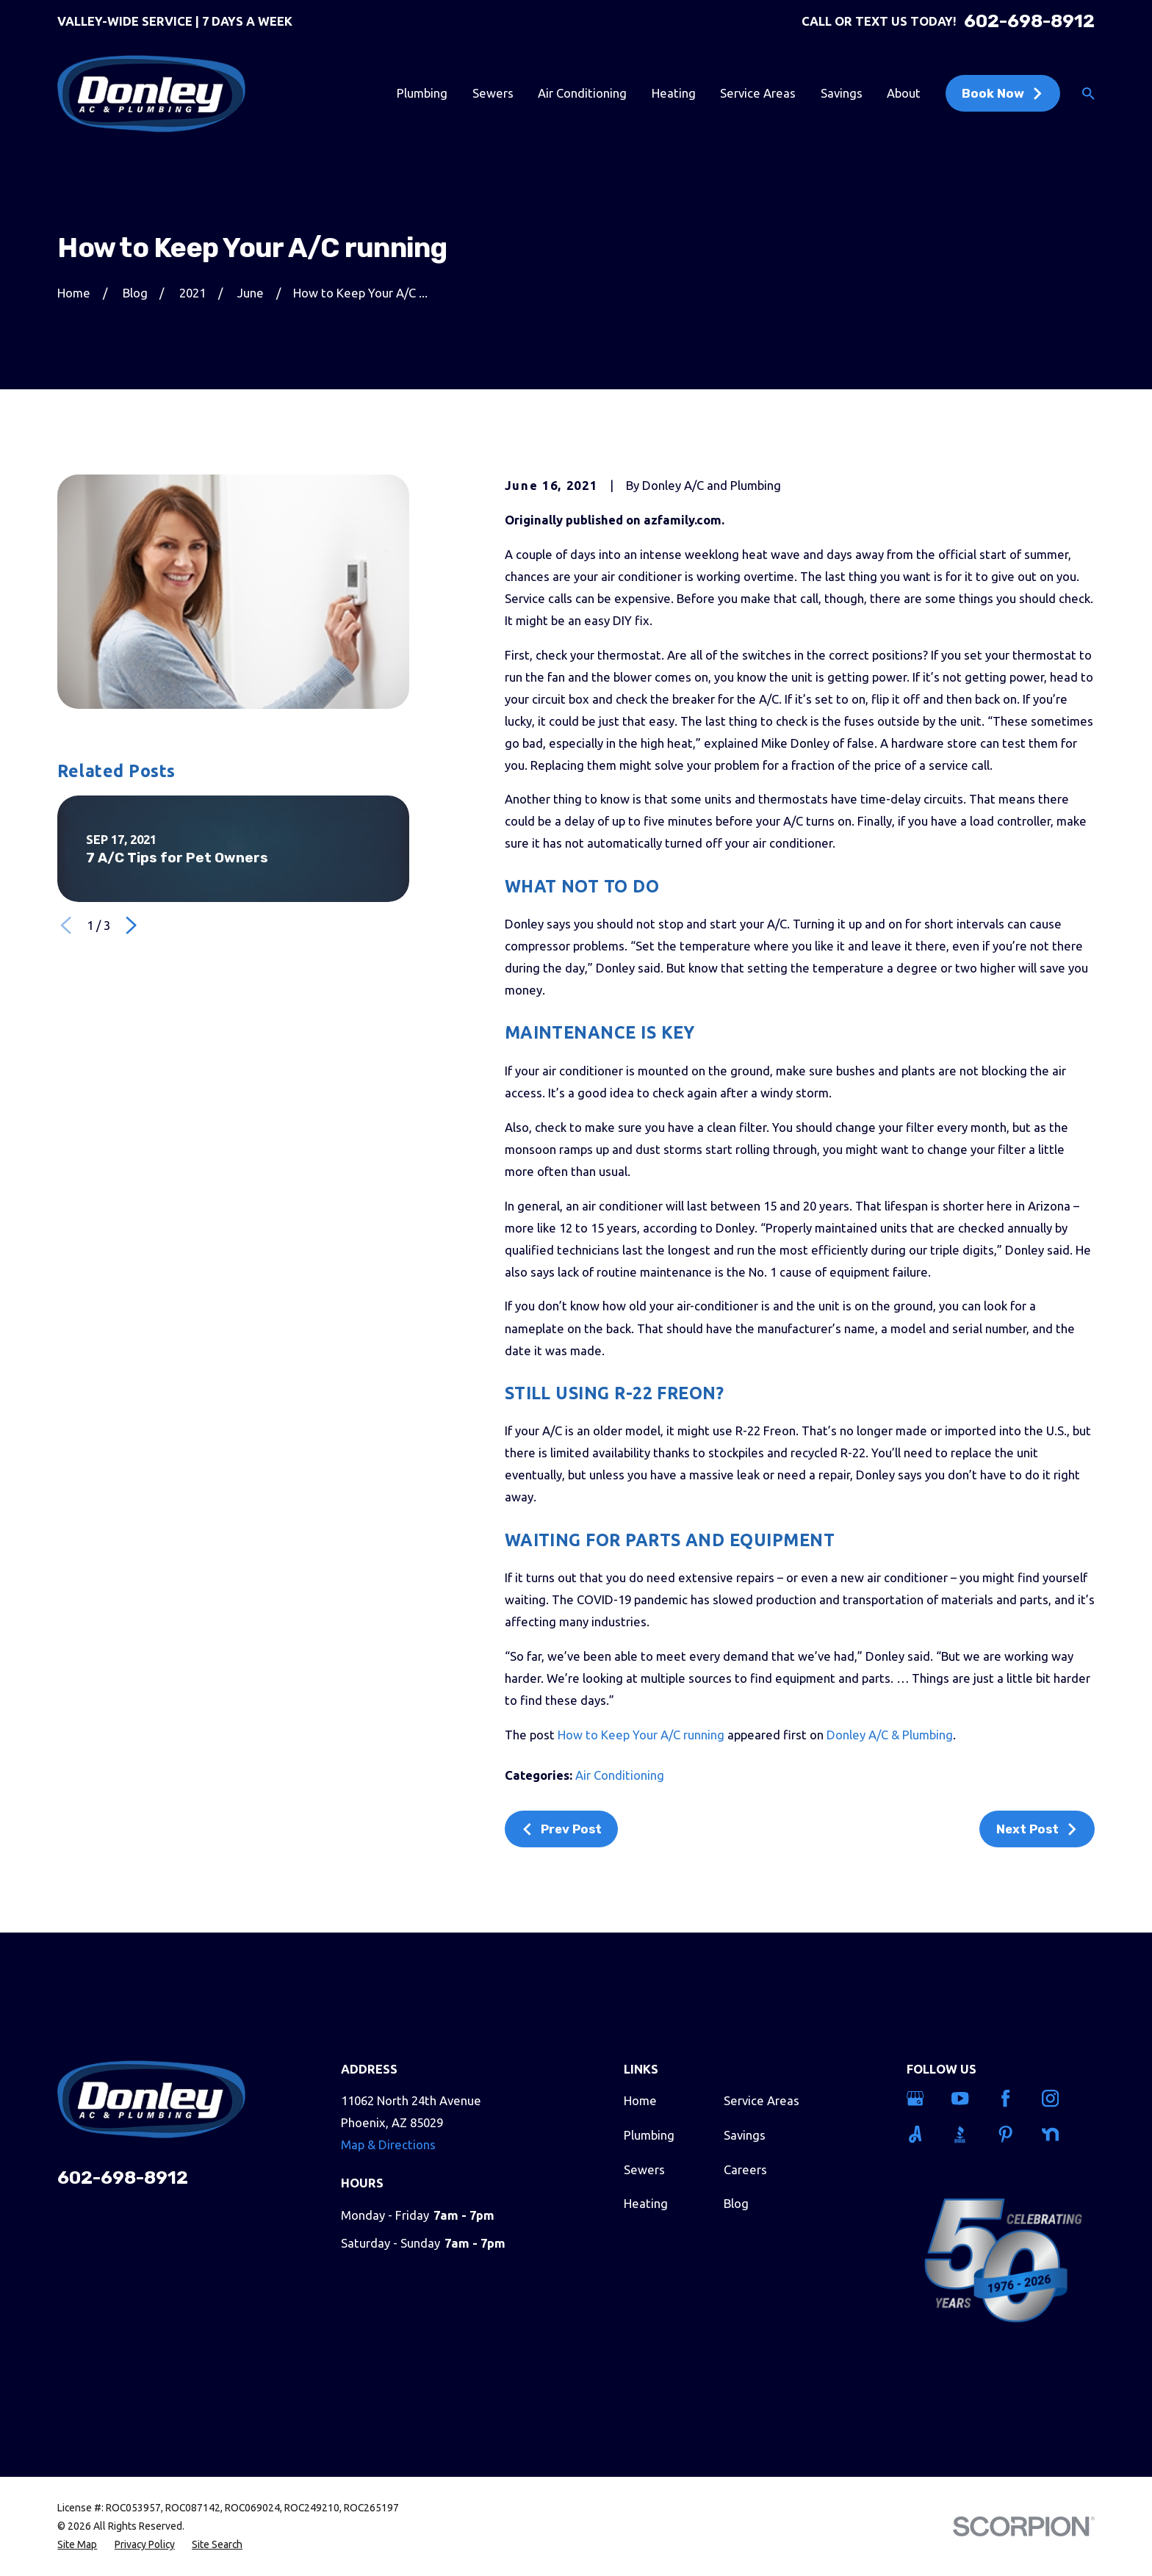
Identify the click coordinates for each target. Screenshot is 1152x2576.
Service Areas (761, 2100)
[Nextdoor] (1055, 2134)
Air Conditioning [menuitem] (582, 93)
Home (640, 2100)
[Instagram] (1055, 2098)
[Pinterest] (1010, 2134)
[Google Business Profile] (920, 2098)
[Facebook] (1010, 2098)
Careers (745, 2169)
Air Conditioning (619, 1775)
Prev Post (561, 1829)
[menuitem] (77, 2545)
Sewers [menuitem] (493, 93)
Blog (736, 2203)
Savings (745, 2135)
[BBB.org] (964, 2134)
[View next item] (131, 925)
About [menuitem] (904, 93)
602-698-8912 (1029, 21)
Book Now (1003, 93)
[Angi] (920, 2134)
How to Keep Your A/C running (641, 1735)
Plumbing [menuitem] (422, 93)
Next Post (1037, 1829)
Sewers (644, 2169)
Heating (646, 2203)
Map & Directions (388, 2144)
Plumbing (649, 2135)
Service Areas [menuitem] (758, 93)
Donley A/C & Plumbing (890, 1735)
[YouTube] (964, 2098)
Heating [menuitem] (674, 93)
